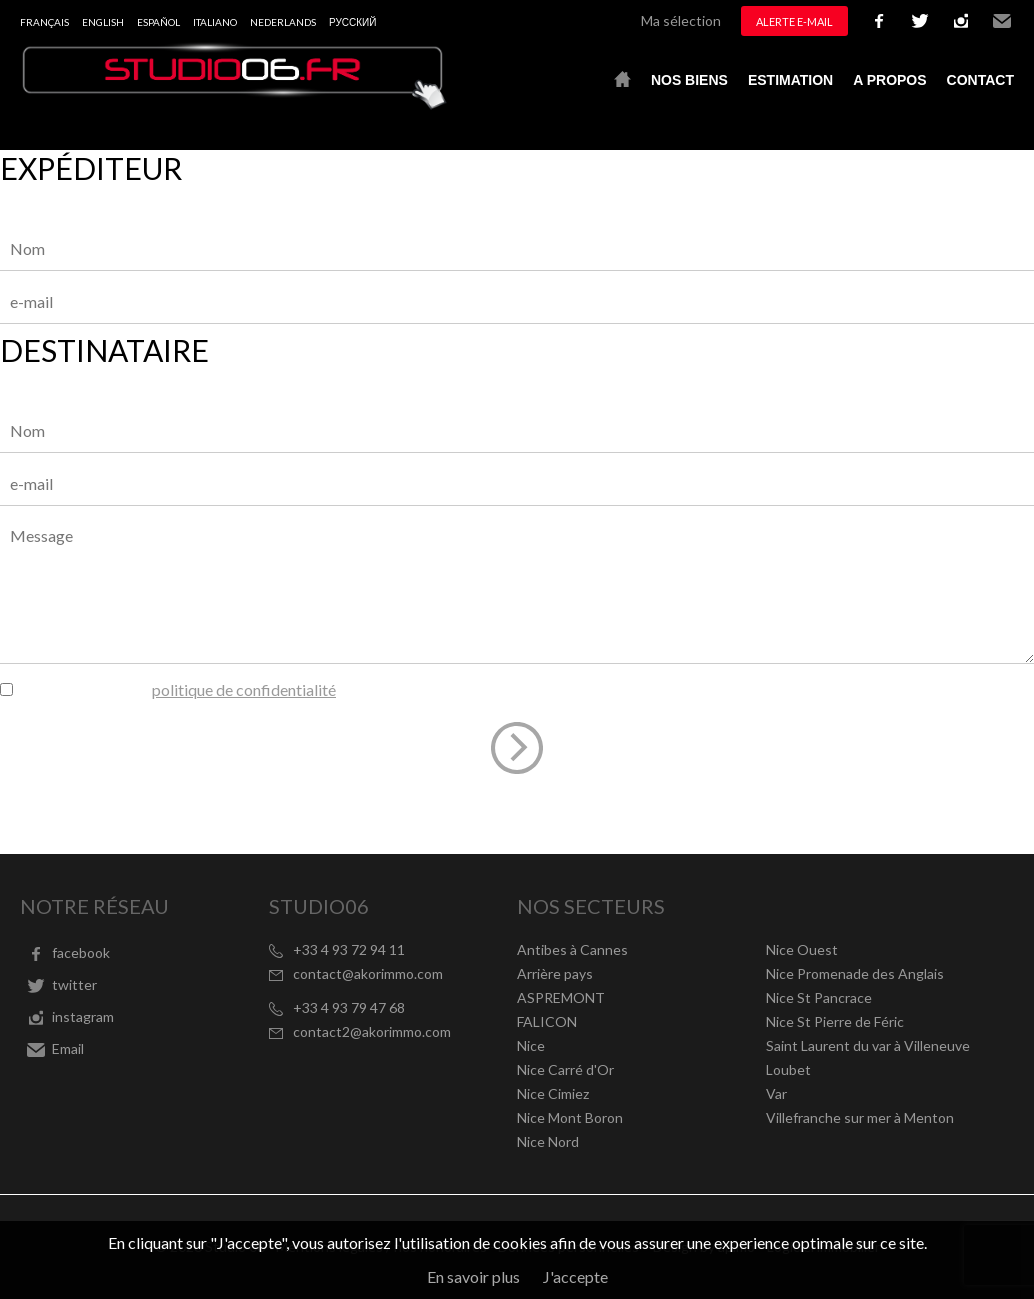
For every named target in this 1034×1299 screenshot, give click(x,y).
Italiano (215, 22)
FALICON (547, 1021)
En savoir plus (473, 1276)
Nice (531, 1045)
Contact (980, 80)
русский (352, 22)
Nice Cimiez (553, 1093)
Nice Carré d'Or (565, 1069)
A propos (889, 80)
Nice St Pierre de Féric (835, 1021)
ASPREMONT (561, 997)
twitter (920, 21)
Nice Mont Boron (570, 1117)
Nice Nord (548, 1141)
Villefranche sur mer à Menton (860, 1117)
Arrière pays (555, 973)
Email (1002, 21)
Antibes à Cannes (572, 949)
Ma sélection (681, 20)
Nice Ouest (802, 949)
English (103, 22)
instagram (961, 21)
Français (44, 22)
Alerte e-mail (794, 21)
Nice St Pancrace (819, 997)
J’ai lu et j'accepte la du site (200, 689)
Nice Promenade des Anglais (855, 973)
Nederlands (283, 22)
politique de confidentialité (244, 689)
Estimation (790, 80)
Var (776, 1093)
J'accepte (575, 1276)
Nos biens (689, 80)
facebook (879, 21)
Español (158, 22)
